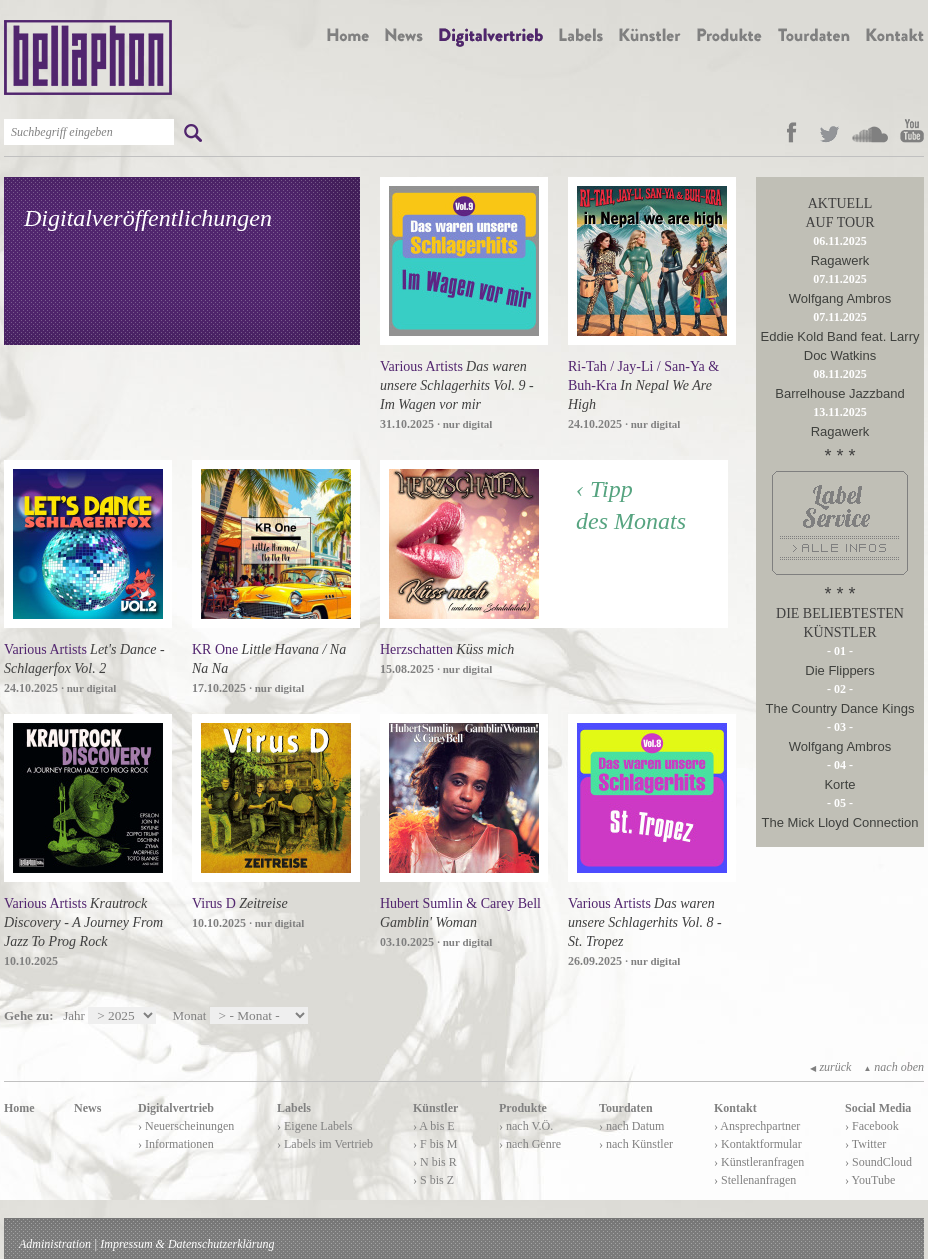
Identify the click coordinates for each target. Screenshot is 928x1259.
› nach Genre (530, 1144)
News (87, 1108)
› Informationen (176, 1144)
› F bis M (435, 1144)
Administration (55, 1244)
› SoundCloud (878, 1162)
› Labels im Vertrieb (325, 1144)
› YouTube (870, 1180)
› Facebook (872, 1126)
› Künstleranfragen (759, 1162)
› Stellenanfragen (755, 1180)
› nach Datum (631, 1126)
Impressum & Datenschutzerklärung (187, 1244)
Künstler (435, 1108)
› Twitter (865, 1144)
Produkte (523, 1108)
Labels (294, 1108)
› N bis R (435, 1162)
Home (19, 1108)
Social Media (878, 1108)
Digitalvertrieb (176, 1108)
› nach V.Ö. (526, 1126)
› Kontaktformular (758, 1144)
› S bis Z (433, 1180)
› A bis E (434, 1126)
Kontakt (735, 1108)
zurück (830, 1067)
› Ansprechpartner (757, 1126)
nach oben (893, 1067)
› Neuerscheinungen (186, 1126)
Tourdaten (626, 1108)
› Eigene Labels (314, 1126)
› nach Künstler (636, 1144)
